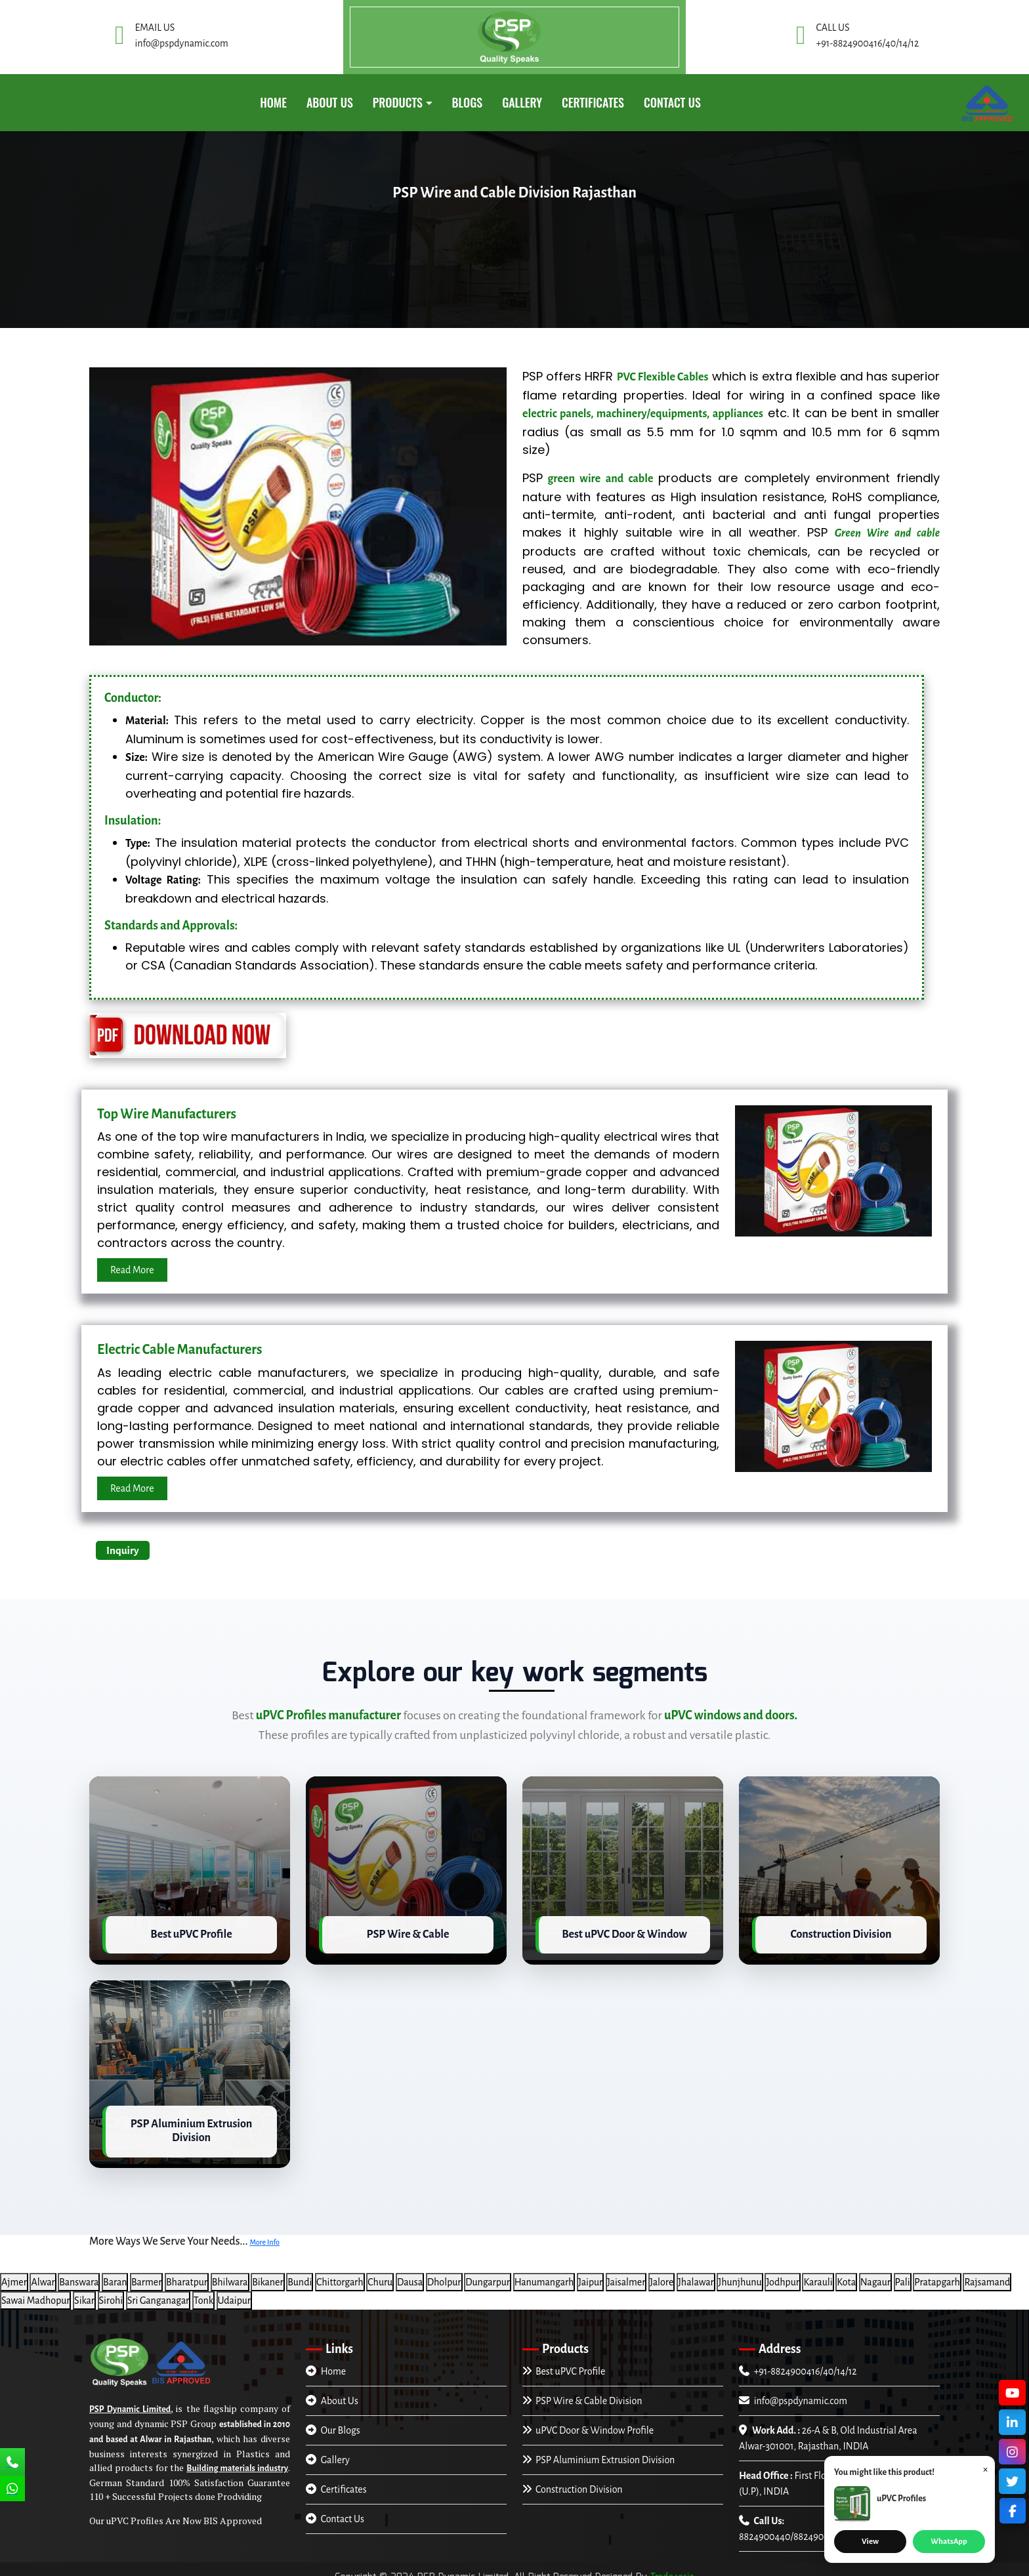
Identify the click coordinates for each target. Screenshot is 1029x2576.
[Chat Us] (12, 2490)
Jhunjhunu (739, 2273)
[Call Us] (12, 2463)
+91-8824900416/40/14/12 (797, 2363)
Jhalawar (696, 2273)
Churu (380, 2273)
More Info (264, 2234)
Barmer (146, 2273)
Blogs (467, 102)
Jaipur (590, 2273)
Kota (846, 2273)
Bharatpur (186, 2273)
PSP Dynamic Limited (130, 2400)
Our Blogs (333, 2422)
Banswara (78, 2273)
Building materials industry (237, 2459)
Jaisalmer (626, 2273)
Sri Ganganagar (158, 2292)
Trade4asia (672, 2568)
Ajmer (14, 2273)
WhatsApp (949, 2541)
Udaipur (234, 2292)
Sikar (84, 2292)
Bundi (299, 2273)
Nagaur (875, 2273)
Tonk (203, 2292)
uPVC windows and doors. (730, 1715)
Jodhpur (782, 2273)
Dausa (410, 2273)
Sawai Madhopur (35, 2292)
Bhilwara (230, 2273)
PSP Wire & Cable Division (582, 2392)
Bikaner (267, 2273)
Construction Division (572, 2481)
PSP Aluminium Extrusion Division (598, 2451)
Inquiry (122, 1550)
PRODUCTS (398, 102)
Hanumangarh (544, 2273)
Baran (115, 2273)
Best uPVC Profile (563, 2363)
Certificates (336, 2481)
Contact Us (672, 102)
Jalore (661, 2273)
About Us (329, 102)
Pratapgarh (936, 2273)
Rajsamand (987, 2273)
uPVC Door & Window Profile (588, 2422)
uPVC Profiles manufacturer (328, 1715)
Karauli (817, 2273)
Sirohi (111, 2292)
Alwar (42, 2273)
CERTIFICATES (593, 102)
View (870, 2541)
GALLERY (522, 102)
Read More (132, 1270)
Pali (902, 2273)
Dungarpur (487, 2273)
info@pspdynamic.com (793, 2392)
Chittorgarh (340, 2273)
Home (273, 102)
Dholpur (444, 2273)
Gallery (328, 2451)
